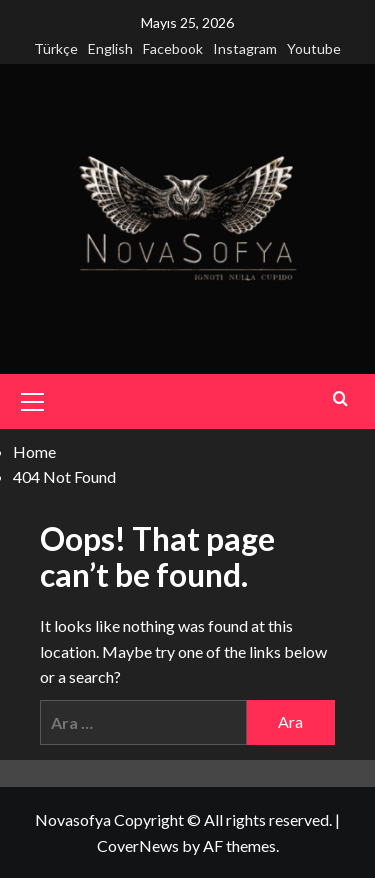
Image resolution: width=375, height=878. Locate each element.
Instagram (245, 48)
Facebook (173, 48)
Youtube (314, 48)
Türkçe (56, 48)
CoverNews (138, 845)
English (110, 48)
